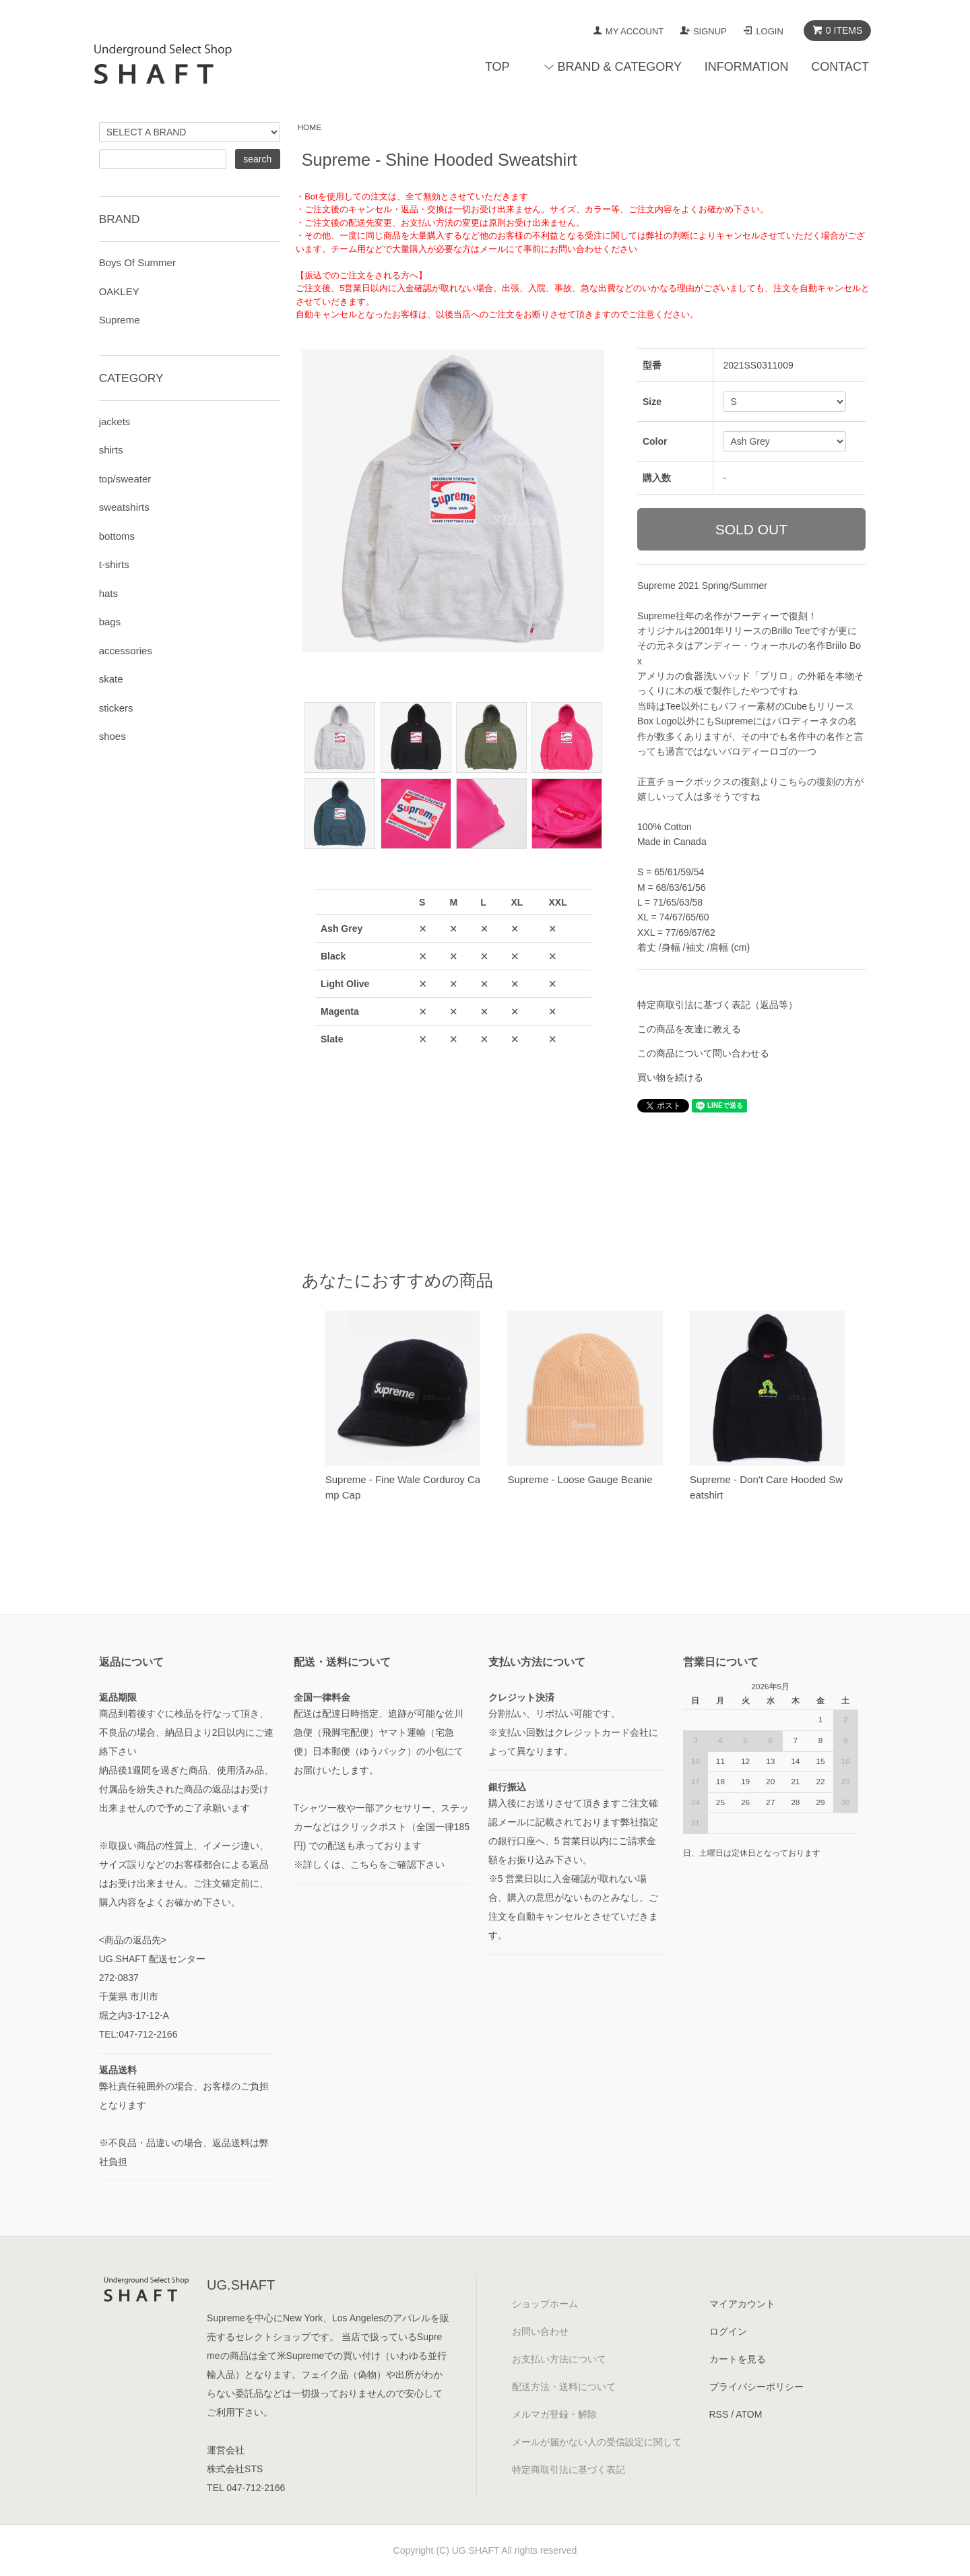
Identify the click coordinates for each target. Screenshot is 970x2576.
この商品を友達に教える (689, 1029)
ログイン (728, 2331)
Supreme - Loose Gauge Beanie (579, 1479)
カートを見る (737, 2359)
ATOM (749, 2414)
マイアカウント (742, 2303)
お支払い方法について (559, 2359)
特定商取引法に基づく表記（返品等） (717, 1004)
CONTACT (840, 66)
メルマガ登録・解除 (554, 2414)
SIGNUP (710, 31)
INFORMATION (747, 66)
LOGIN (769, 31)
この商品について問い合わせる (703, 1053)
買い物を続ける (670, 1077)
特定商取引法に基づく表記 (568, 2469)
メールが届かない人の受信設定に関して (597, 2442)
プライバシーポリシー (756, 2386)
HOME (310, 127)
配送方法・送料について (564, 2386)
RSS (719, 2414)
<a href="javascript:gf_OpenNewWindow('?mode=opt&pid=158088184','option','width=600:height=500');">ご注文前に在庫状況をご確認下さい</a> (453, 1058)
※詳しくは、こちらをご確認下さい (369, 1864)
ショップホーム (545, 2303)
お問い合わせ (540, 2331)
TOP (497, 66)
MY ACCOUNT (635, 31)
